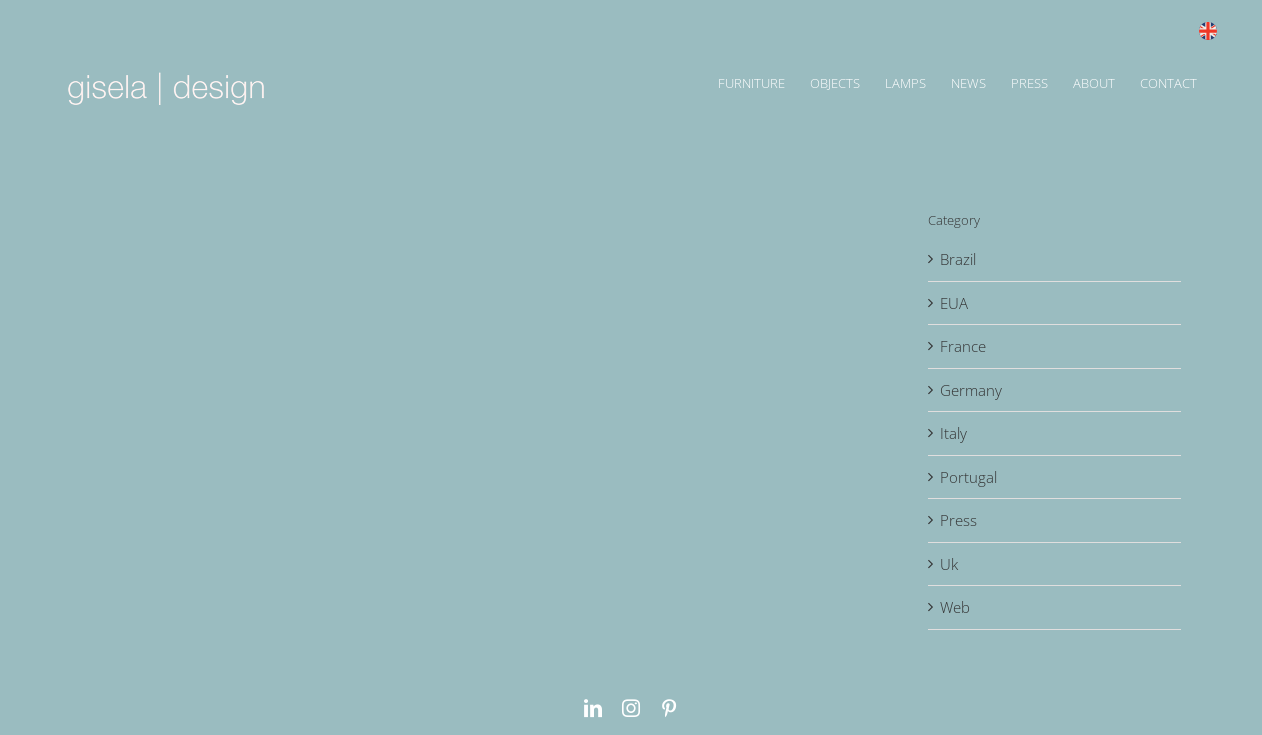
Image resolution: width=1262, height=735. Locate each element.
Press (958, 520)
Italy (953, 433)
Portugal (968, 477)
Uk (949, 564)
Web (955, 607)
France (963, 346)
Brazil (958, 259)
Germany (971, 390)
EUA (954, 303)
